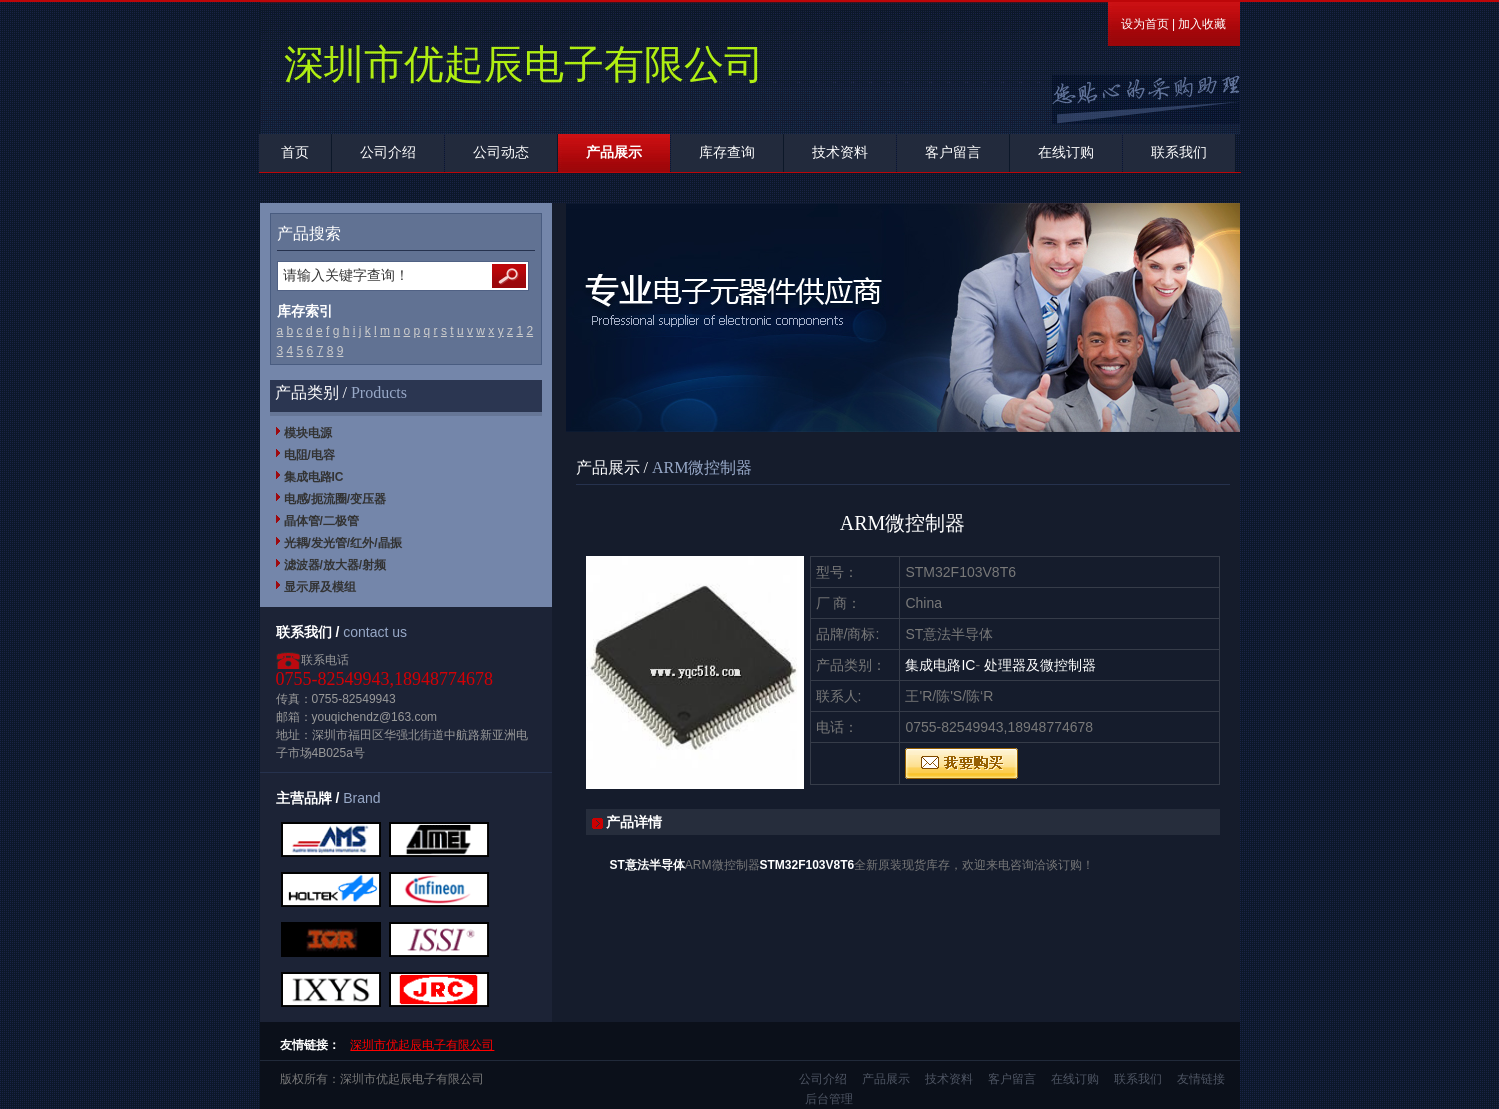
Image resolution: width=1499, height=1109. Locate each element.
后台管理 (829, 1099)
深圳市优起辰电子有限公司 (422, 1045)
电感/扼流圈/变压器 (335, 499)
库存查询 (727, 152)
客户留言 (953, 152)
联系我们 (1179, 152)
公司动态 (501, 152)
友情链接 (1201, 1079)
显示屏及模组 (320, 587)
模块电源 (308, 433)
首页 (295, 152)
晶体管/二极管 (321, 521)
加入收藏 (1202, 24)
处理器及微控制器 (1040, 665)
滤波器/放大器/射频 (335, 565)
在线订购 (1066, 152)
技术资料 (840, 152)
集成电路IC (314, 477)
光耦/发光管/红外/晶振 (343, 543)
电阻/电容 (309, 455)
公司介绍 (388, 152)
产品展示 (614, 152)
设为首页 (1145, 24)
